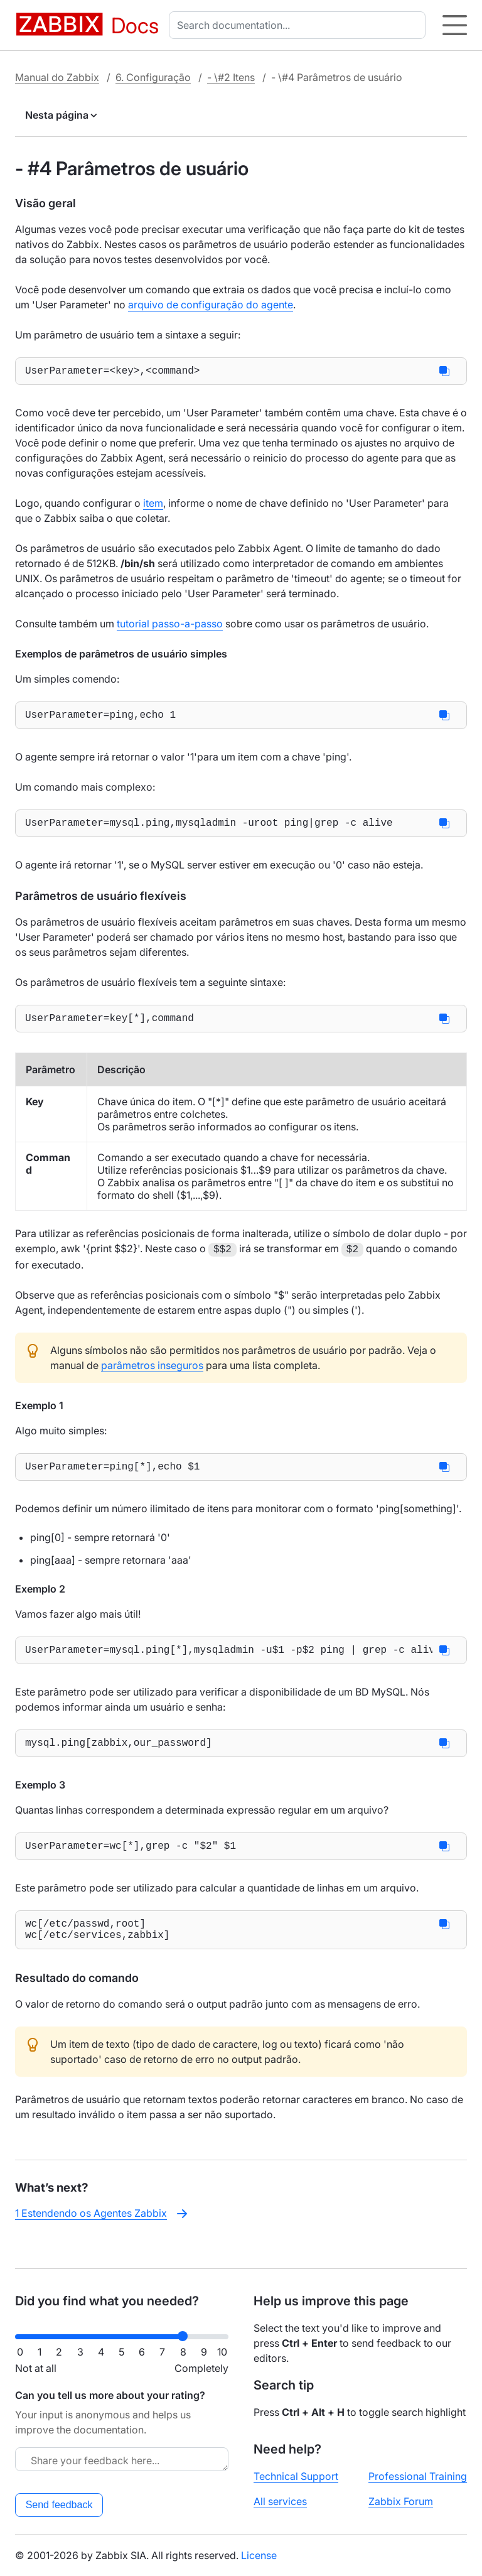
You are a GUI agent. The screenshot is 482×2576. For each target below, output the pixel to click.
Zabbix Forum (400, 2501)
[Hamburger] (454, 25)
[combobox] (300, 25)
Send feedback (59, 2504)
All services (280, 2501)
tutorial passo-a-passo (170, 626)
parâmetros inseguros (152, 1374)
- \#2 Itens (231, 77)
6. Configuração (153, 77)
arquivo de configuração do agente (210, 304)
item (153, 505)
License (259, 2555)
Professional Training (417, 2476)
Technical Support (296, 2476)
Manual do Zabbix (57, 77)
